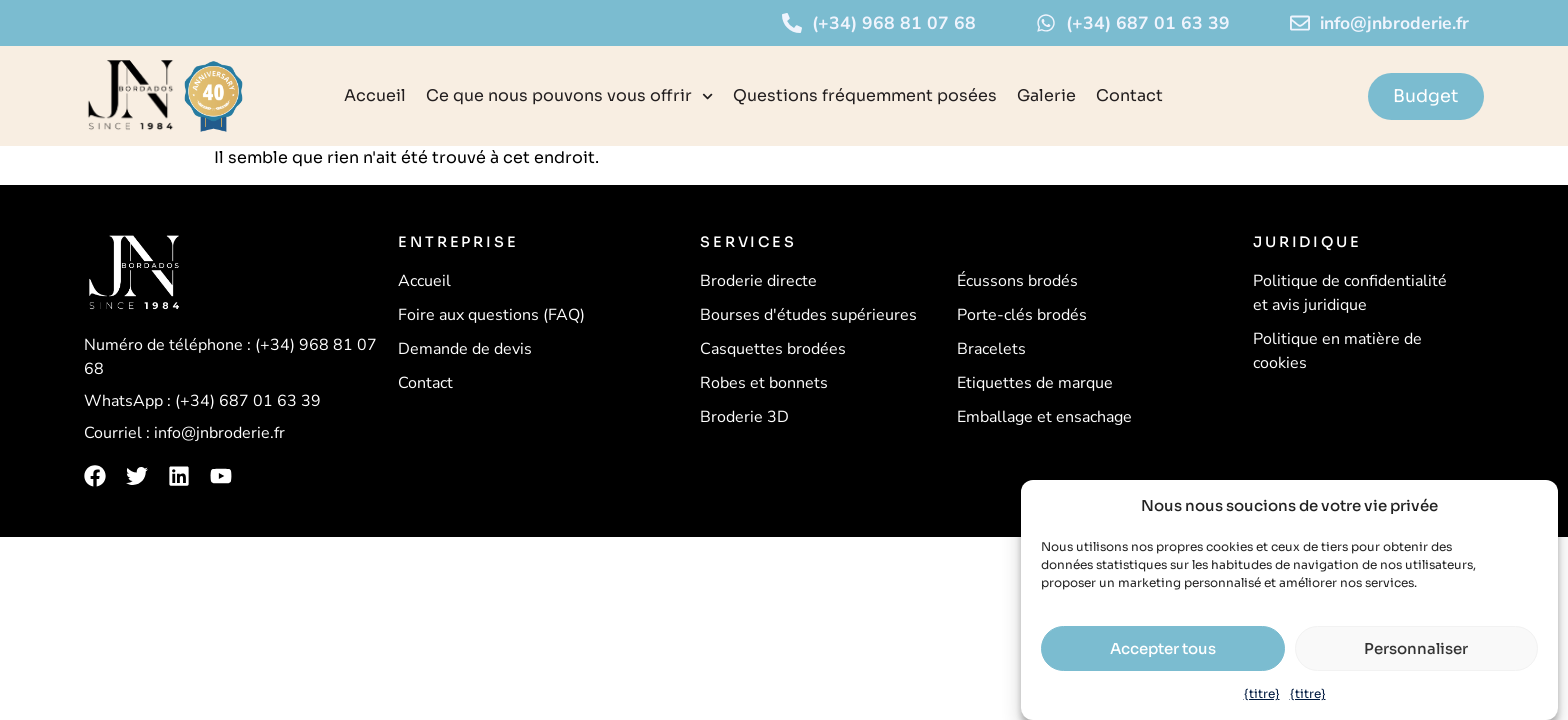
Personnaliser (1416, 648)
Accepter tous (1163, 648)
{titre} (1262, 693)
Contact (1129, 95)
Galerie (1046, 95)
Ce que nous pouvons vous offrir (569, 96)
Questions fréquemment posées (865, 95)
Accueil (375, 95)
